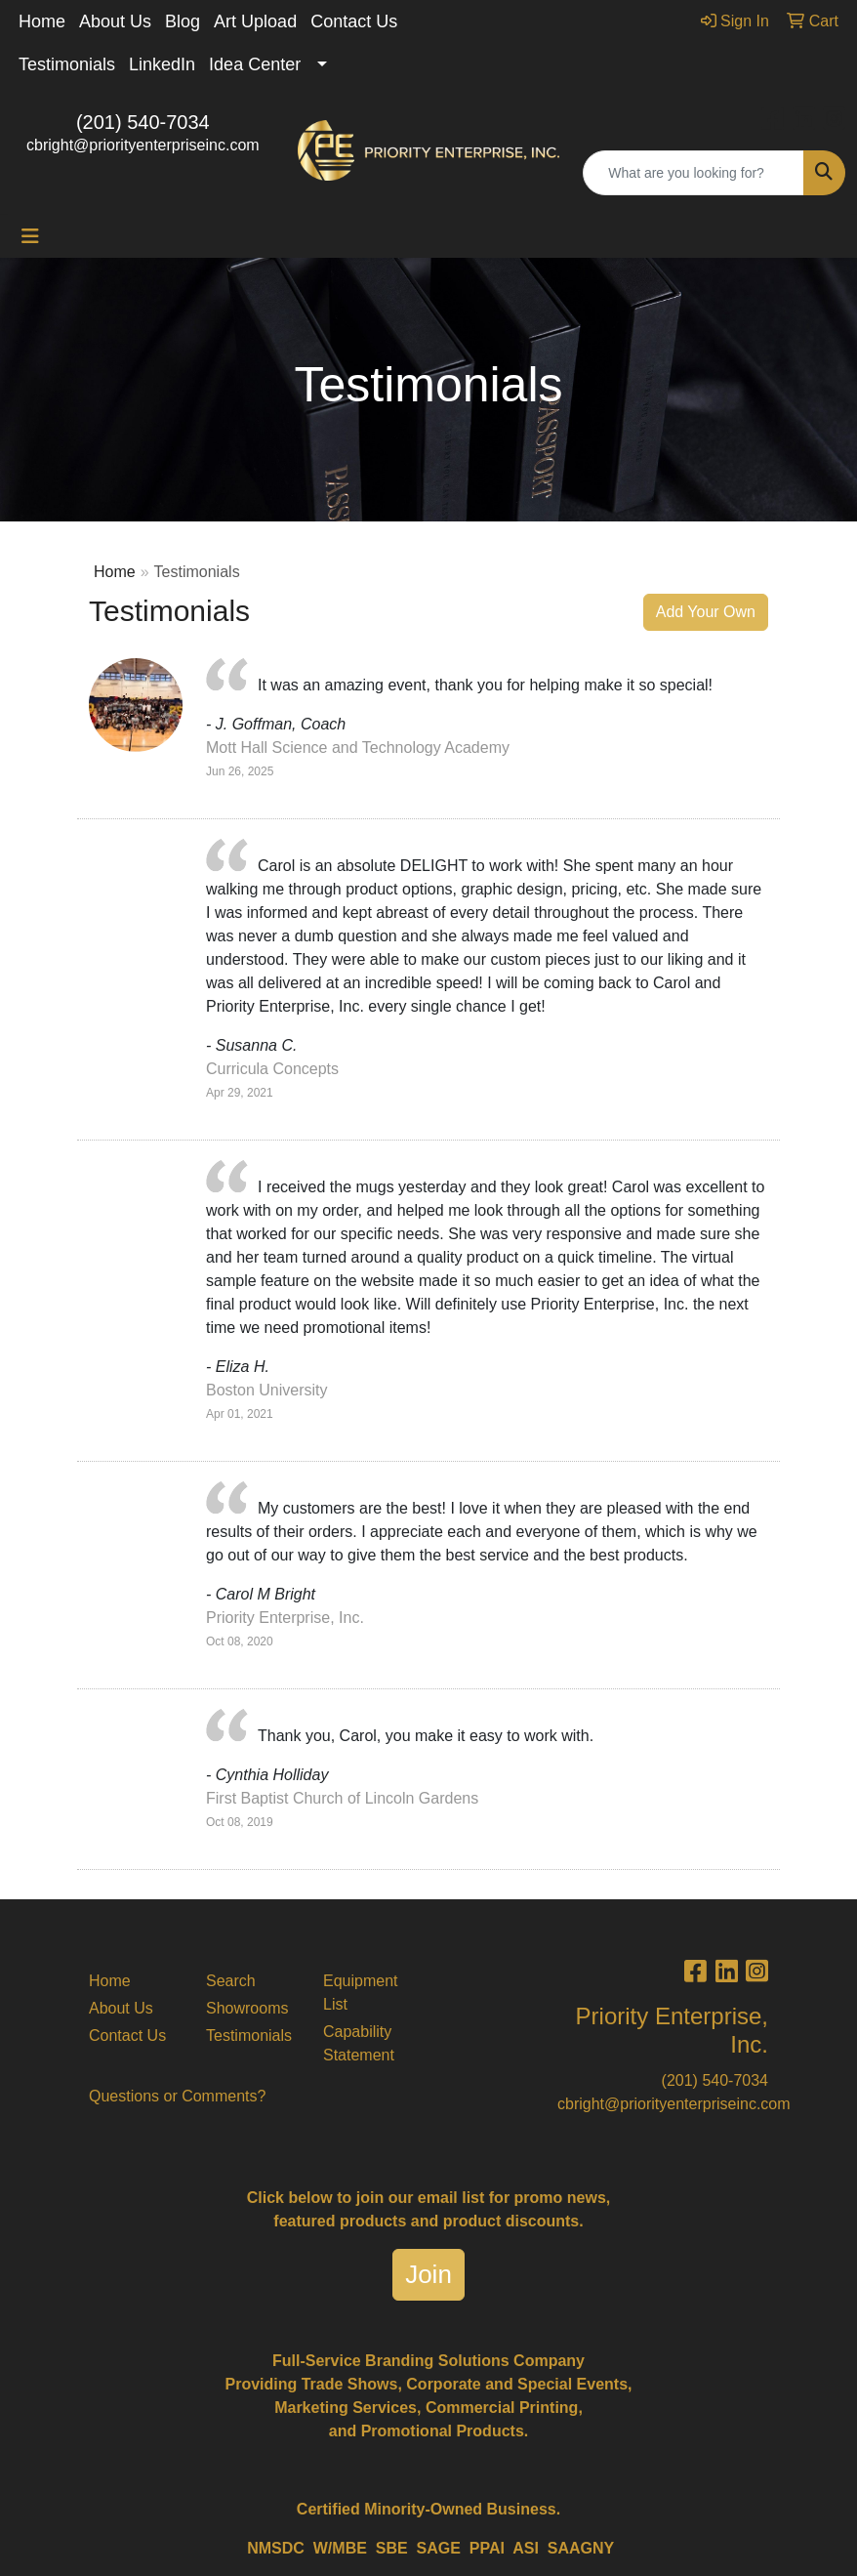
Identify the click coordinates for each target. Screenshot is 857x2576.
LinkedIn (162, 64)
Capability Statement (358, 2043)
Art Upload (255, 21)
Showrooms (247, 2008)
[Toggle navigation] (30, 236)
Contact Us (353, 21)
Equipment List (360, 1993)
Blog (182, 21)
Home (42, 21)
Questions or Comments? (177, 2096)
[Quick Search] (693, 172)
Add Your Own (705, 611)
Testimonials (67, 64)
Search (231, 1981)
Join (428, 2274)
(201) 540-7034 (143, 122)
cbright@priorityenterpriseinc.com (143, 145)
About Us (115, 21)
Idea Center (255, 64)
